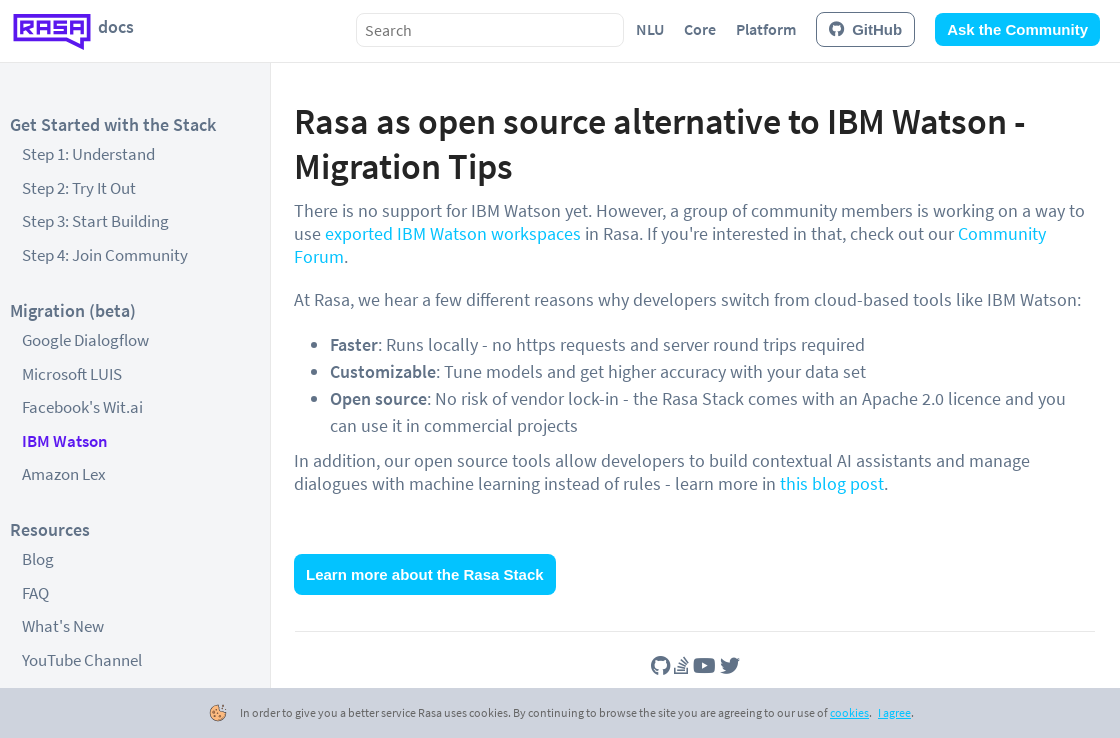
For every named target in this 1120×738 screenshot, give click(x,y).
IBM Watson (65, 441)
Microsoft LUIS (72, 374)
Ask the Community (1017, 29)
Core (700, 29)
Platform (766, 29)
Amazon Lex (64, 474)
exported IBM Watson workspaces (453, 233)
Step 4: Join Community (105, 255)
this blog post (832, 483)
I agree (894, 712)
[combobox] (490, 30)
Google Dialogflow (85, 340)
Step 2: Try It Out (79, 188)
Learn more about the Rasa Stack (425, 574)
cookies (849, 712)
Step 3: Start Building (95, 221)
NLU (650, 29)
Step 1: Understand (88, 154)
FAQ (35, 593)
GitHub (865, 29)
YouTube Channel (82, 660)
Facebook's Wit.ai (82, 407)
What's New (63, 626)
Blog (38, 559)
